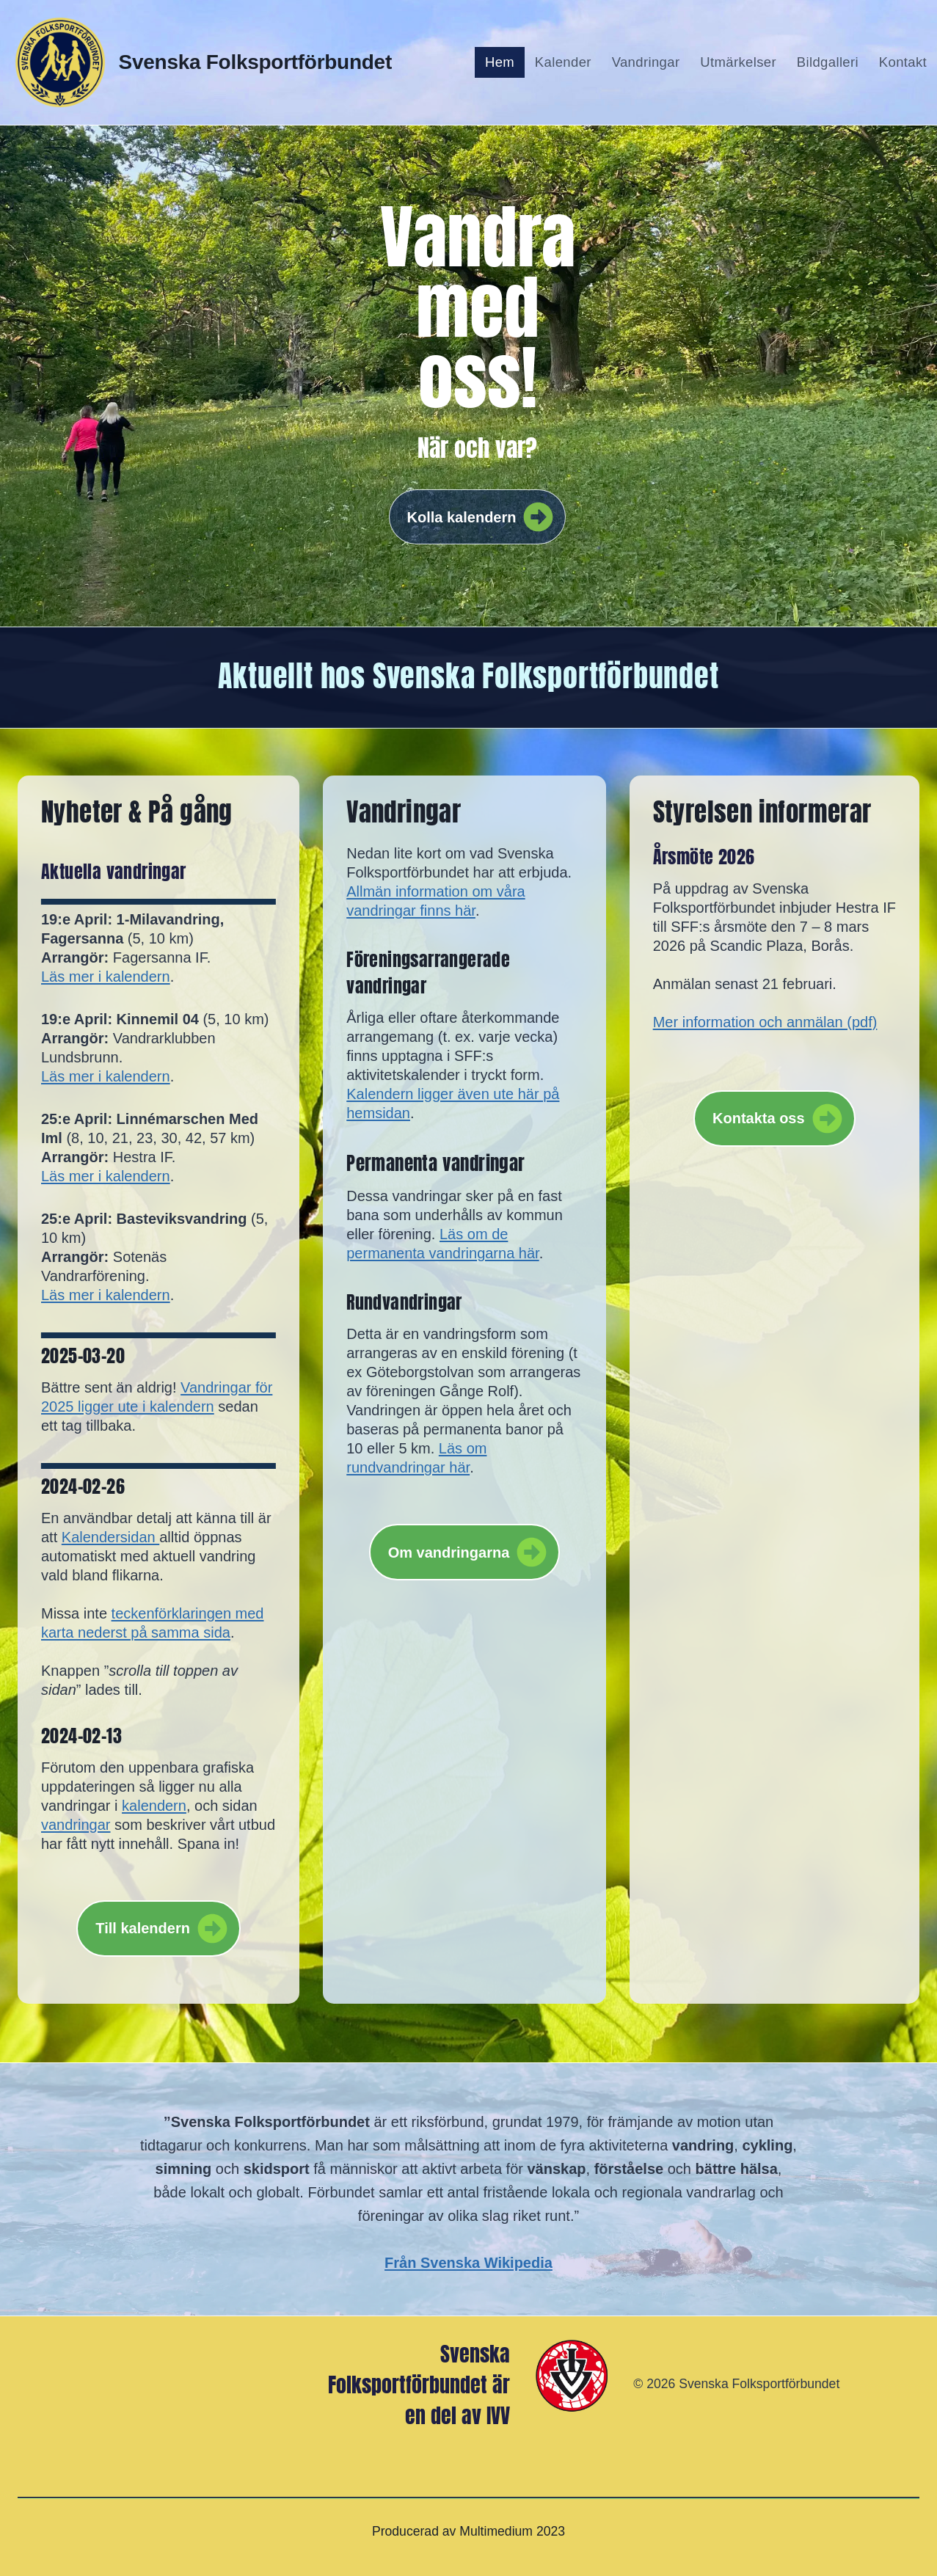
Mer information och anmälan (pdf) (765, 1022)
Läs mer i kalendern (105, 976)
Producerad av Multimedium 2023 (468, 2531)
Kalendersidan (110, 1537)
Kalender (563, 62)
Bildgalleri (827, 62)
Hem (499, 62)
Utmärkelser (738, 62)
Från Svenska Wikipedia (468, 2263)
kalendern (154, 1806)
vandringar (76, 1825)
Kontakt (903, 62)
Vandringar (646, 62)
